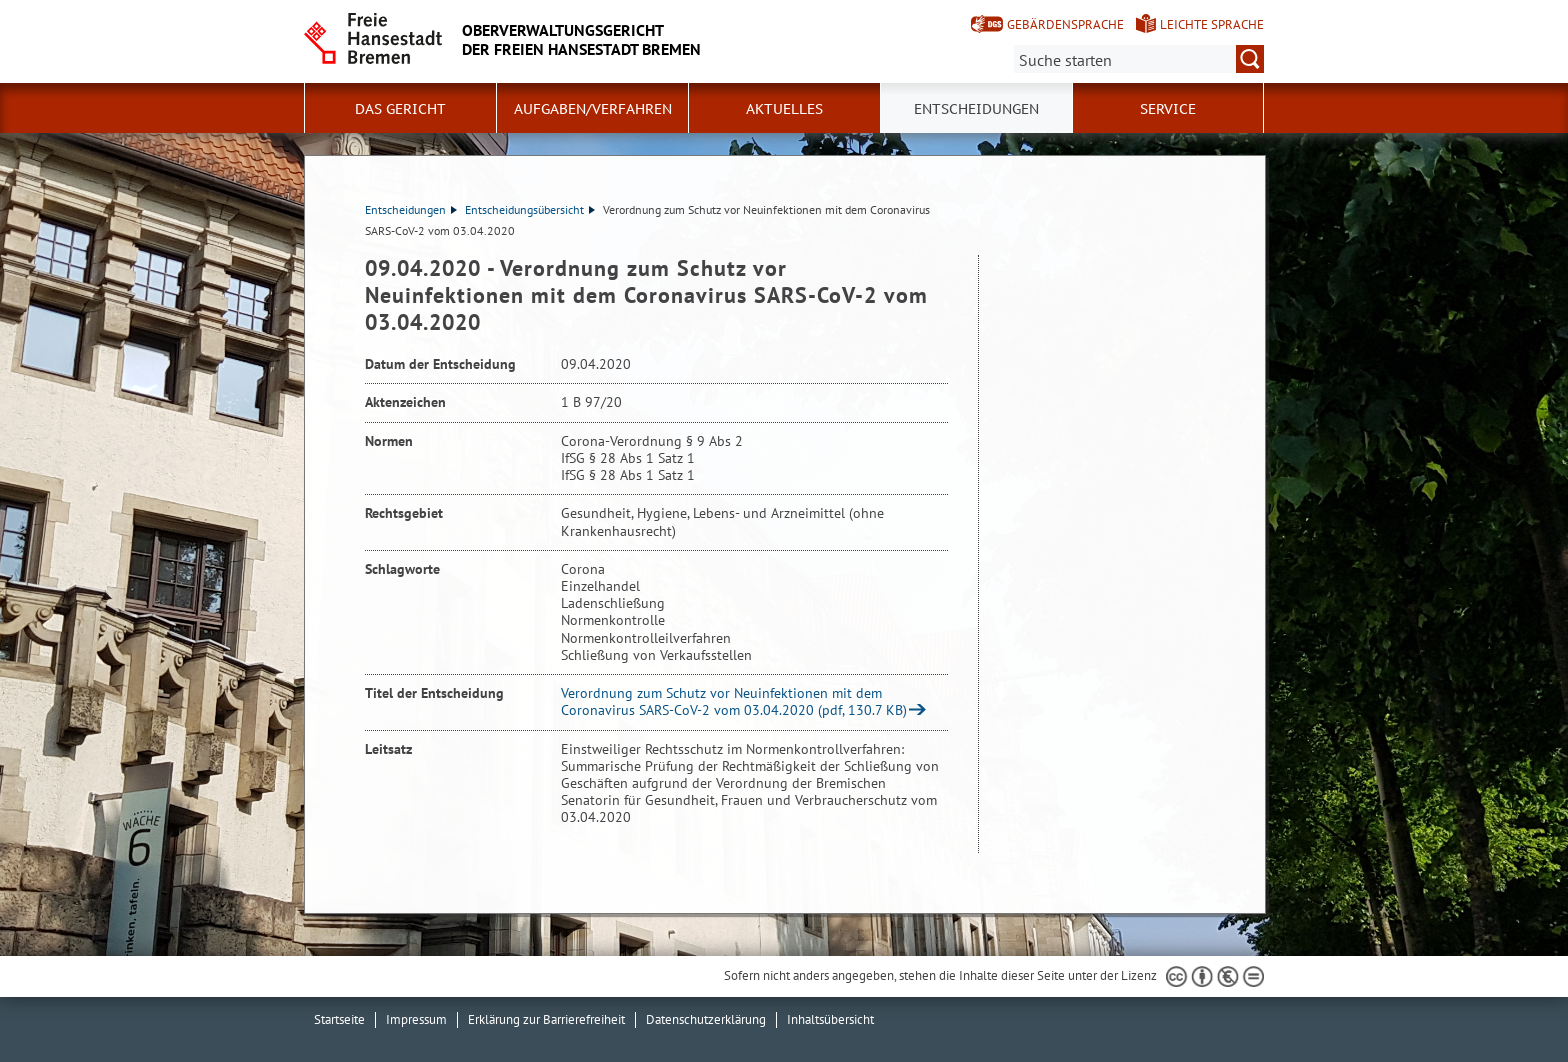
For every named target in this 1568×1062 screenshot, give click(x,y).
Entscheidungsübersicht (530, 209)
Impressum (416, 1019)
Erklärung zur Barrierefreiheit (546, 1019)
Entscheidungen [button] (976, 109)
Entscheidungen (411, 209)
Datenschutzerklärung (706, 1019)
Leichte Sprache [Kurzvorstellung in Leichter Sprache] (1212, 24)
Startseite (339, 1019)
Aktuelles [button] (784, 109)
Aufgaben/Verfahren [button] (593, 109)
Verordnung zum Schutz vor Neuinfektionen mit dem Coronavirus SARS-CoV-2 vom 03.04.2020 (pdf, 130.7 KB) (734, 701)
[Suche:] (1139, 59)
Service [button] (1168, 109)
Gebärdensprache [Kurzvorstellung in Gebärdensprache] (1065, 24)
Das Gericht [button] (400, 109)
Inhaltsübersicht (830, 1019)
